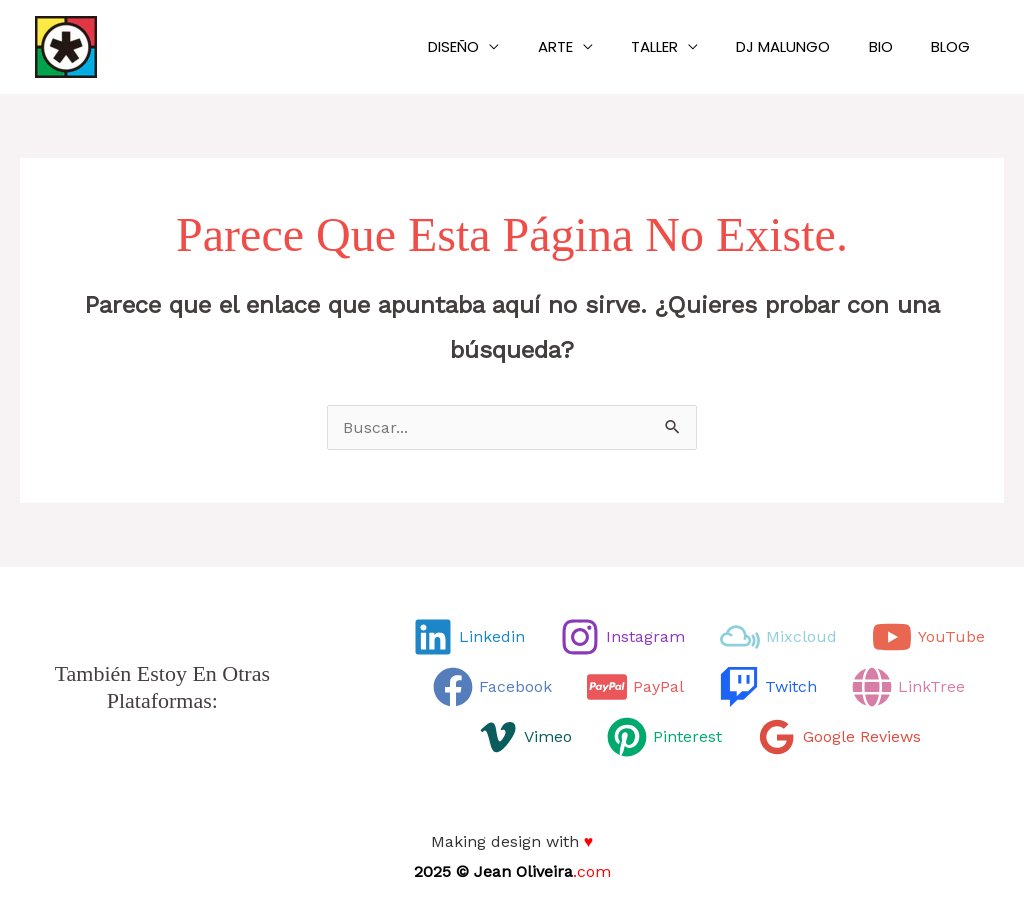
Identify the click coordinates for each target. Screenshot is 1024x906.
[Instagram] (622, 637)
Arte (592, 46)
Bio (893, 46)
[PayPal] (635, 687)
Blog (954, 46)
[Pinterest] (664, 737)
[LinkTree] (908, 687)
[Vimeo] (525, 737)
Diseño (499, 46)
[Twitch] (768, 687)
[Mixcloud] (778, 637)
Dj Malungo (804, 46)
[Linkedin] (469, 637)
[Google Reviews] (839, 737)
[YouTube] (928, 637)
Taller (683, 46)
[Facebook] (492, 687)
